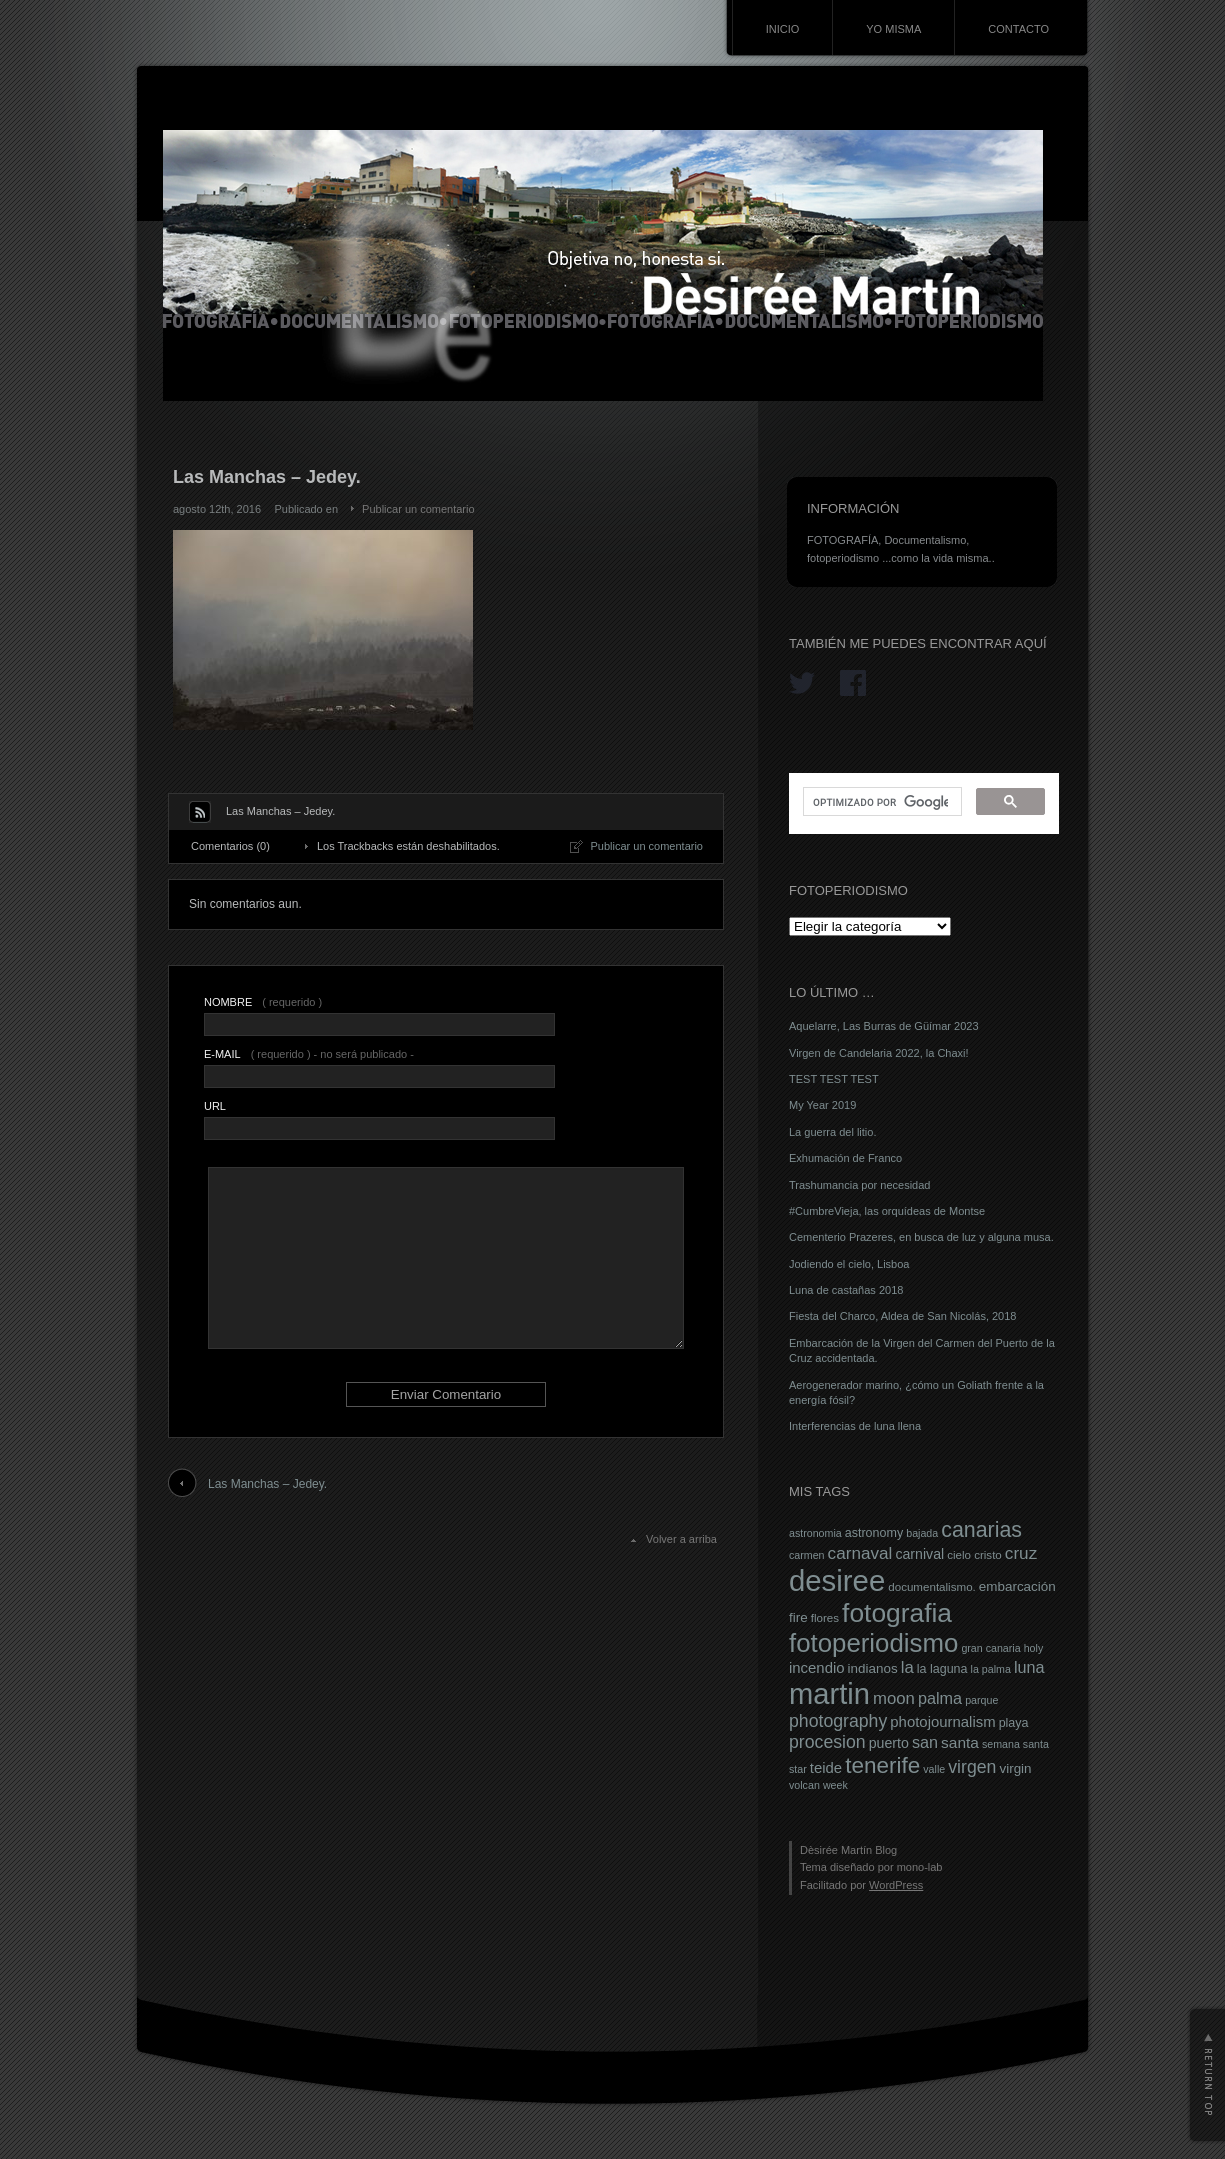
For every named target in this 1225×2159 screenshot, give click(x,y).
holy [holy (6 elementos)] (1034, 1648)
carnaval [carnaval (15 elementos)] (860, 1553)
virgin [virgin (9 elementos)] (1015, 1768)
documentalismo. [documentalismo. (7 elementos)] (932, 1587)
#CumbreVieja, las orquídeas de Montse (887, 1211)
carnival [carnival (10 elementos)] (919, 1554)
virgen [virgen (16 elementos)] (972, 1767)
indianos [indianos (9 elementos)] (873, 1668)
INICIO (783, 29)
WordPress (896, 1885)
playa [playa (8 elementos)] (1014, 1723)
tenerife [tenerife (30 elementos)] (882, 1765)
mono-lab (920, 1867)
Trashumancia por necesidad (859, 1185)
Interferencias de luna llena (855, 1426)
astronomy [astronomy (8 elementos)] (874, 1533)
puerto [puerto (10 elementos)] (889, 1743)
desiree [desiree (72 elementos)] (837, 1580)
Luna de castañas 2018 (846, 1290)
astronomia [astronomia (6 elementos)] (815, 1533)
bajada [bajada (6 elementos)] (922, 1533)
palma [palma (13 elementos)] (940, 1698)
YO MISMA (893, 29)
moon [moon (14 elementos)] (894, 1698)
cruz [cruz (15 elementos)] (1021, 1553)
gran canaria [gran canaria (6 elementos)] (990, 1648)
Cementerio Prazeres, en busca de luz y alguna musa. (921, 1237)
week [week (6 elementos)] (835, 1785)
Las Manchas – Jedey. (267, 1484)
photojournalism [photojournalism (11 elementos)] (942, 1722)
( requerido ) (263, 1002)
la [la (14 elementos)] (907, 1667)
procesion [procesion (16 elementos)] (827, 1742)
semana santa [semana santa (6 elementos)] (1015, 1744)
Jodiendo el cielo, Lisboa (849, 1264)
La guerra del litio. (832, 1132)
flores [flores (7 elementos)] (825, 1618)
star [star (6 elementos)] (798, 1769)
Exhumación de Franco (845, 1158)
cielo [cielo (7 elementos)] (959, 1555)
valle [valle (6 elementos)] (934, 1769)
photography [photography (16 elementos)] (838, 1721)
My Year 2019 (822, 1105)
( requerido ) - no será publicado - (309, 1054)
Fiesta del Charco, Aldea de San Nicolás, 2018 (902, 1316)
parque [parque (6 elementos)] (981, 1700)
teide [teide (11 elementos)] (826, 1768)
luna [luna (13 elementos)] (1029, 1667)
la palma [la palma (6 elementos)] (991, 1669)
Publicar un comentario (418, 509)
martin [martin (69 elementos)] (829, 1694)
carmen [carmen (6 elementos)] (807, 1555)
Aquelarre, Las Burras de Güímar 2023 (884, 1026)
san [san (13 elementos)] (925, 1742)
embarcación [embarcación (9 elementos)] (1017, 1586)
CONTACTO (1018, 29)
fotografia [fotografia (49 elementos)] (897, 1613)
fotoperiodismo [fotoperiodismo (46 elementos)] (873, 1643)
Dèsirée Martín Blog (848, 1850)
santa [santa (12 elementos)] (960, 1742)
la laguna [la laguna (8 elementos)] (942, 1669)
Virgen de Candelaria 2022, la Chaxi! (879, 1053)
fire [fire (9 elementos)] (798, 1617)
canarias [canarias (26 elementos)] (981, 1530)
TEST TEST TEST (834, 1079)
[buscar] (880, 802)
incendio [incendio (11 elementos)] (817, 1668)
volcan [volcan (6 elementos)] (804, 1785)
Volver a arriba (681, 1539)
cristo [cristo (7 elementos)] (988, 1555)
